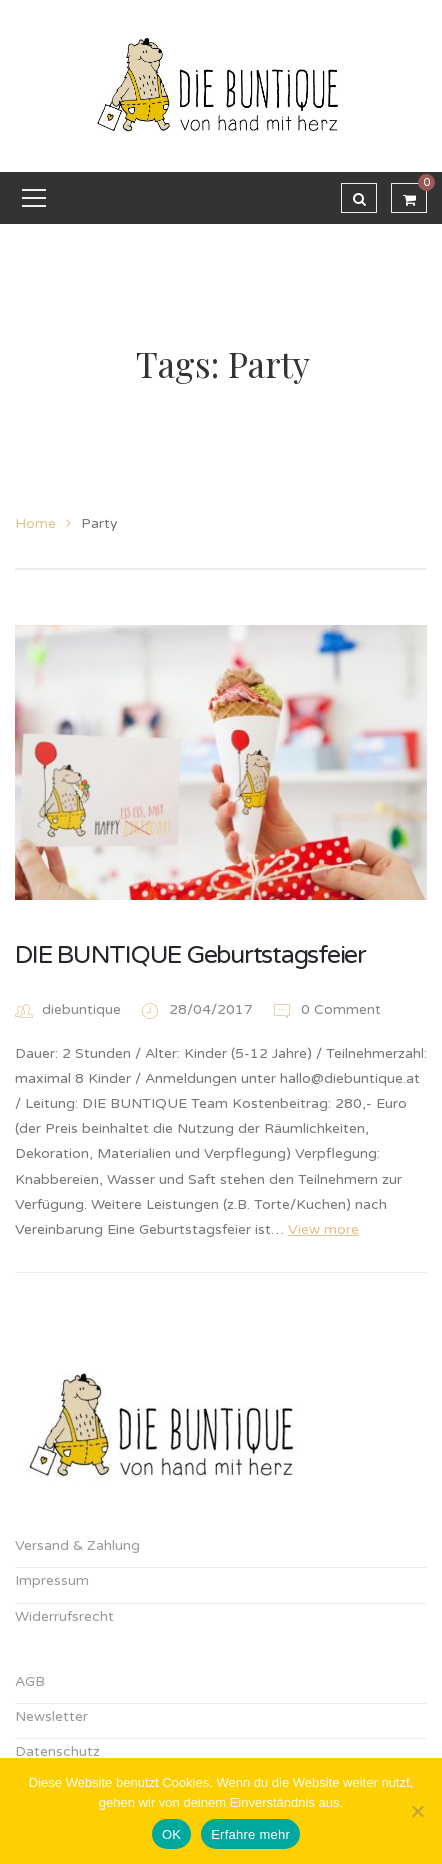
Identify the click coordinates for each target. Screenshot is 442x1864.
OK (171, 1834)
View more (323, 1229)
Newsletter (51, 1716)
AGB (30, 1681)
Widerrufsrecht (64, 1616)
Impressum (52, 1580)
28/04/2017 (213, 1009)
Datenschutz (57, 1751)
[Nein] (417, 1811)
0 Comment (326, 1009)
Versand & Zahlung (77, 1545)
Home (35, 523)
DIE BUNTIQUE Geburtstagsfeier (190, 955)
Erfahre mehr (250, 1834)
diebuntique (81, 1009)
